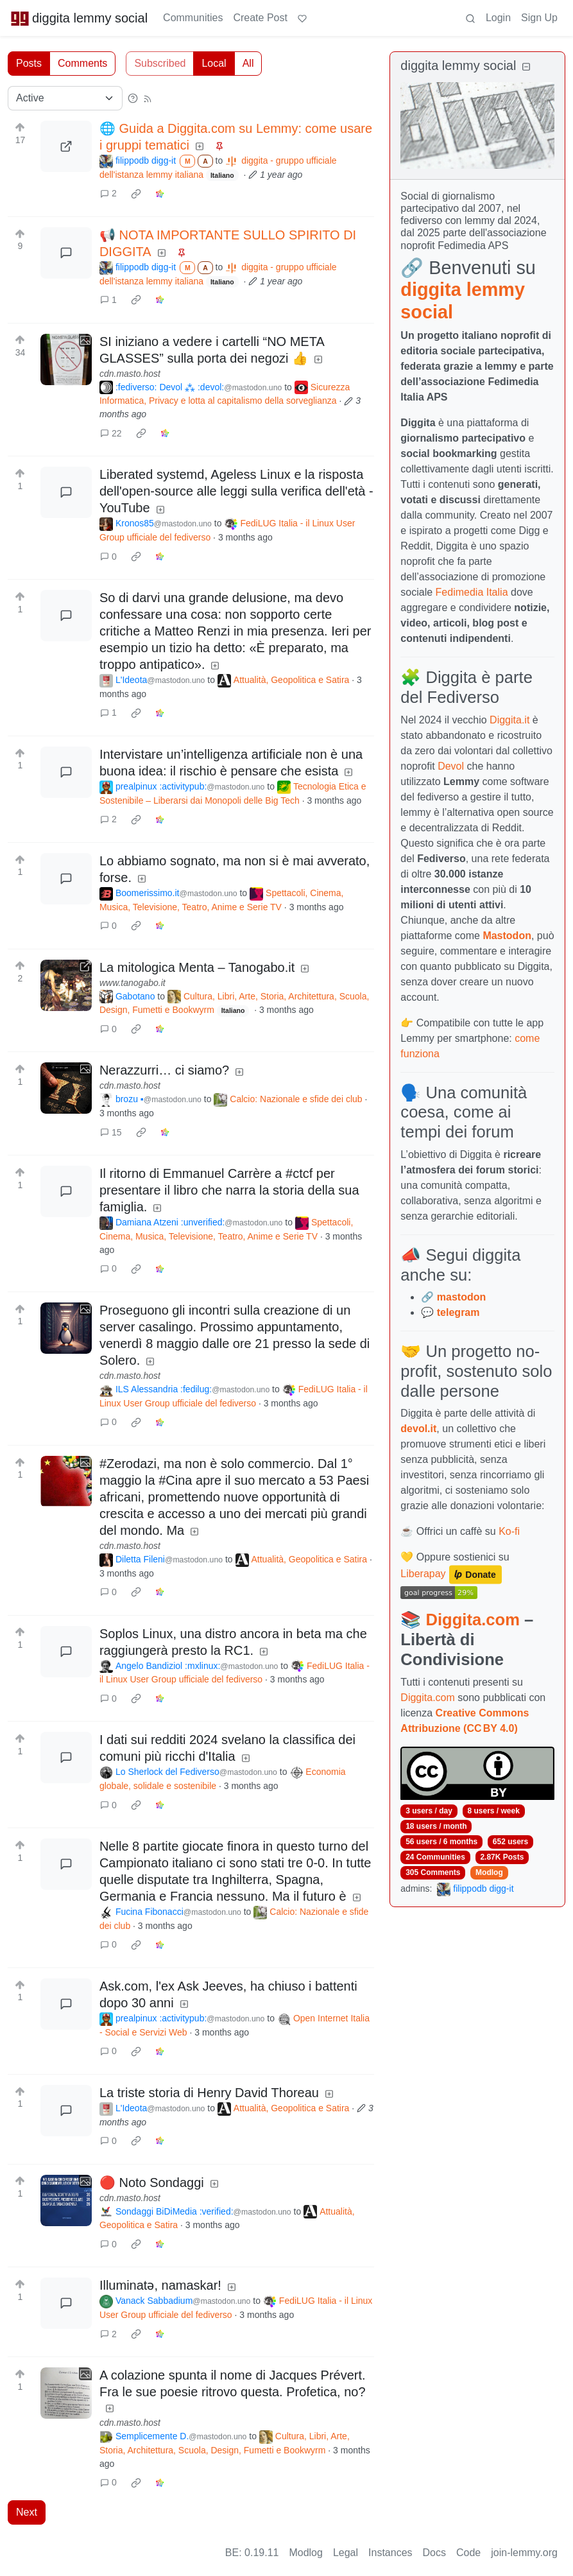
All (248, 63)
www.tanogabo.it (132, 983)
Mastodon (507, 935)
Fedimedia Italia (472, 592)
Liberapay (422, 1574)
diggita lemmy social (79, 18)
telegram (458, 1312)
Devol (451, 766)
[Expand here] (66, 359)
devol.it (418, 1428)
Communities (193, 17)
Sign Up (539, 17)
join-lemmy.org (524, 2552)
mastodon (461, 1297)
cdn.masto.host (129, 373)
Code (468, 2552)
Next (26, 2512)
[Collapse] (526, 67)
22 (111, 433)
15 (111, 1132)
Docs (434, 2552)
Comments (82, 63)
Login (498, 17)
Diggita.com (472, 1620)
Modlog (489, 1872)
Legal (345, 2552)
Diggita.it (509, 719)
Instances (390, 2552)
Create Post (260, 17)
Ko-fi (509, 1531)
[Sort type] (65, 98)
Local (213, 63)
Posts (29, 63)
